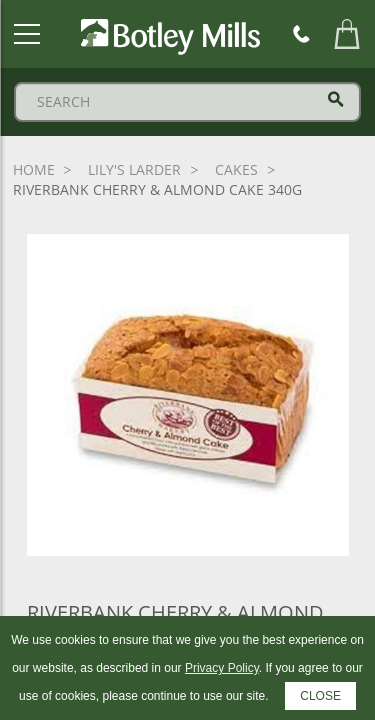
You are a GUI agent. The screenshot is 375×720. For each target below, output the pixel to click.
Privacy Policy (222, 668)
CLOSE (320, 696)
